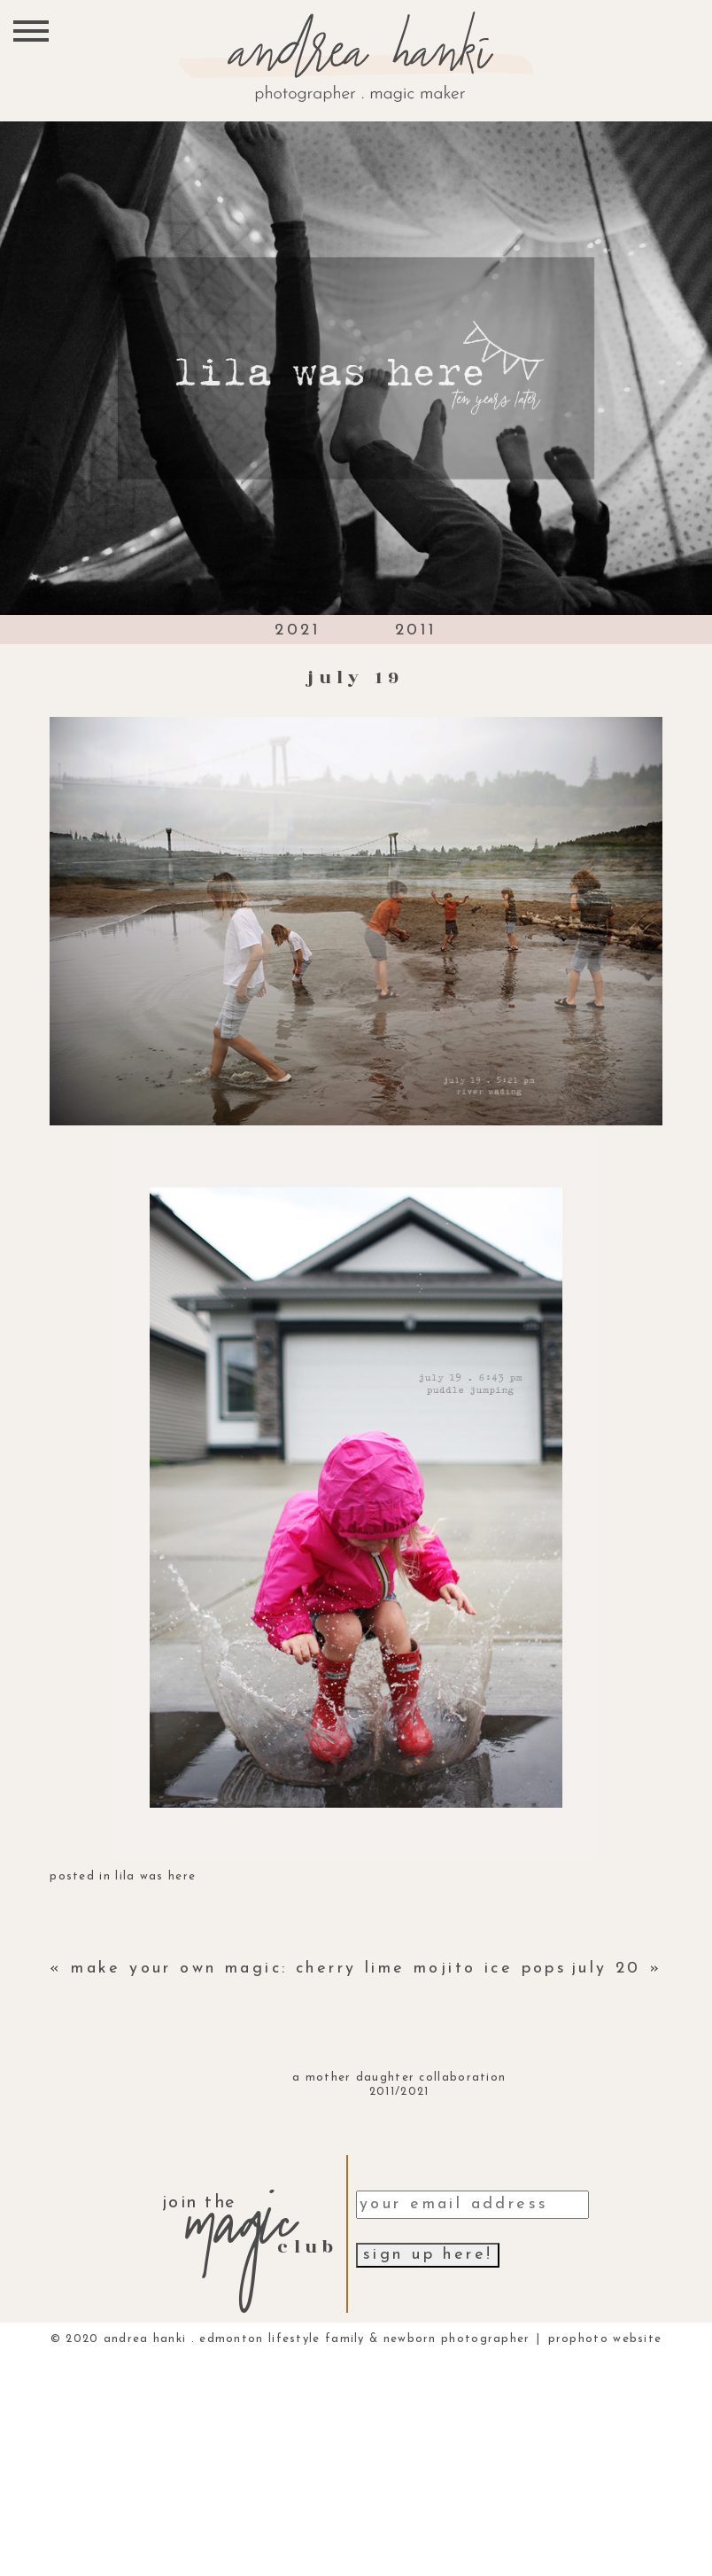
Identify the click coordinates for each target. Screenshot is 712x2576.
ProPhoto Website (605, 2339)
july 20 (606, 1968)
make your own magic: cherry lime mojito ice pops (319, 1968)
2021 (298, 630)
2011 (416, 630)
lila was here (155, 1876)
